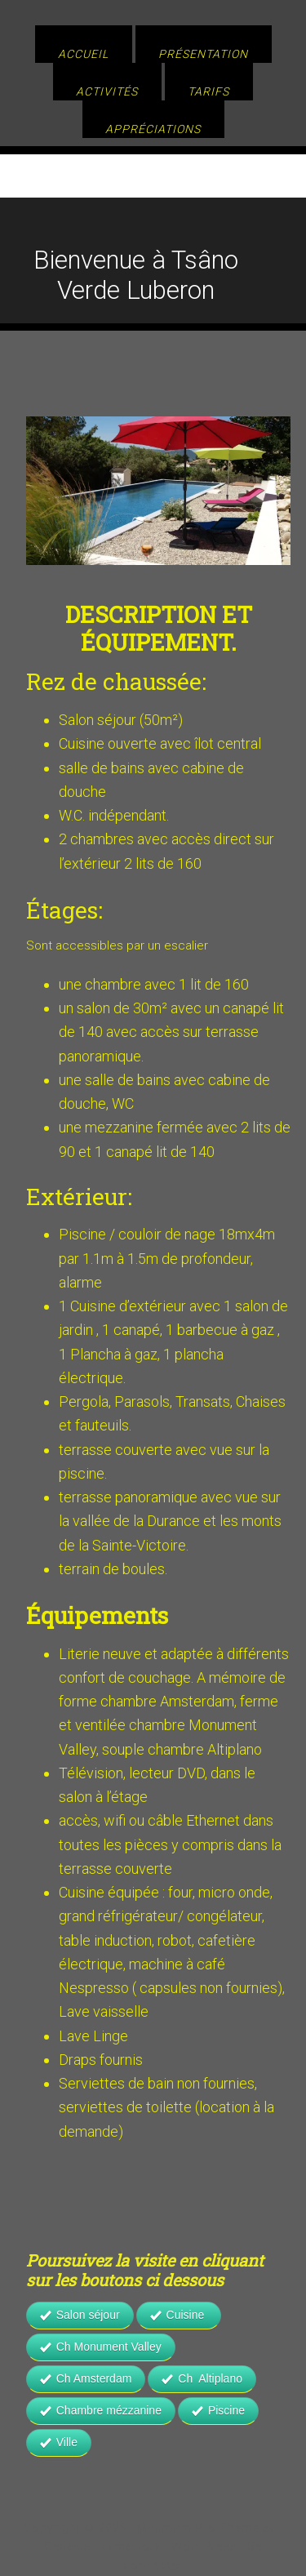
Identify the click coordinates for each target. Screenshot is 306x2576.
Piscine (218, 2410)
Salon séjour (80, 2314)
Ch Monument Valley (101, 2346)
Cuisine (179, 2314)
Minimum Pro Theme (198, 2527)
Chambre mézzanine (101, 2410)
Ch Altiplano (202, 2378)
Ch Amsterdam (86, 2378)
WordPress (204, 2546)
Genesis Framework (103, 2546)
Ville (59, 2442)
